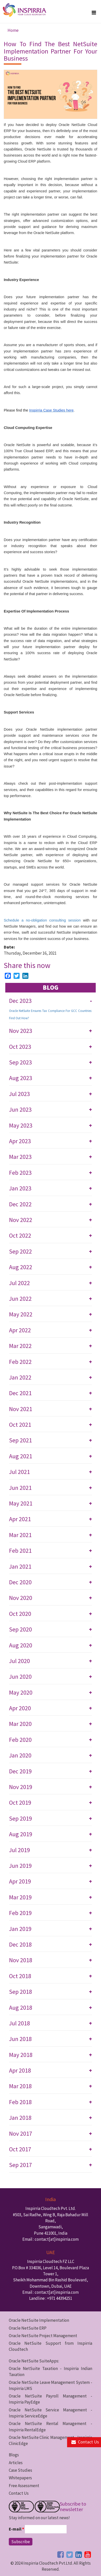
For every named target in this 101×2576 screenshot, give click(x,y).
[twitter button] (69, 2554)
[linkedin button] (78, 2554)
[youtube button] (87, 2554)
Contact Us (19, 2493)
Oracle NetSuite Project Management (43, 2335)
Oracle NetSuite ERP (27, 2328)
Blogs (14, 2455)
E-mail (16, 2529)
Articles (16, 2462)
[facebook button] (60, 2554)
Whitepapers (20, 2478)
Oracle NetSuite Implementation (39, 2320)
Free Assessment (24, 2485)
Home (13, 30)
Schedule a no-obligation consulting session (42, 920)
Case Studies (20, 2470)
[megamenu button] (93, 13)
